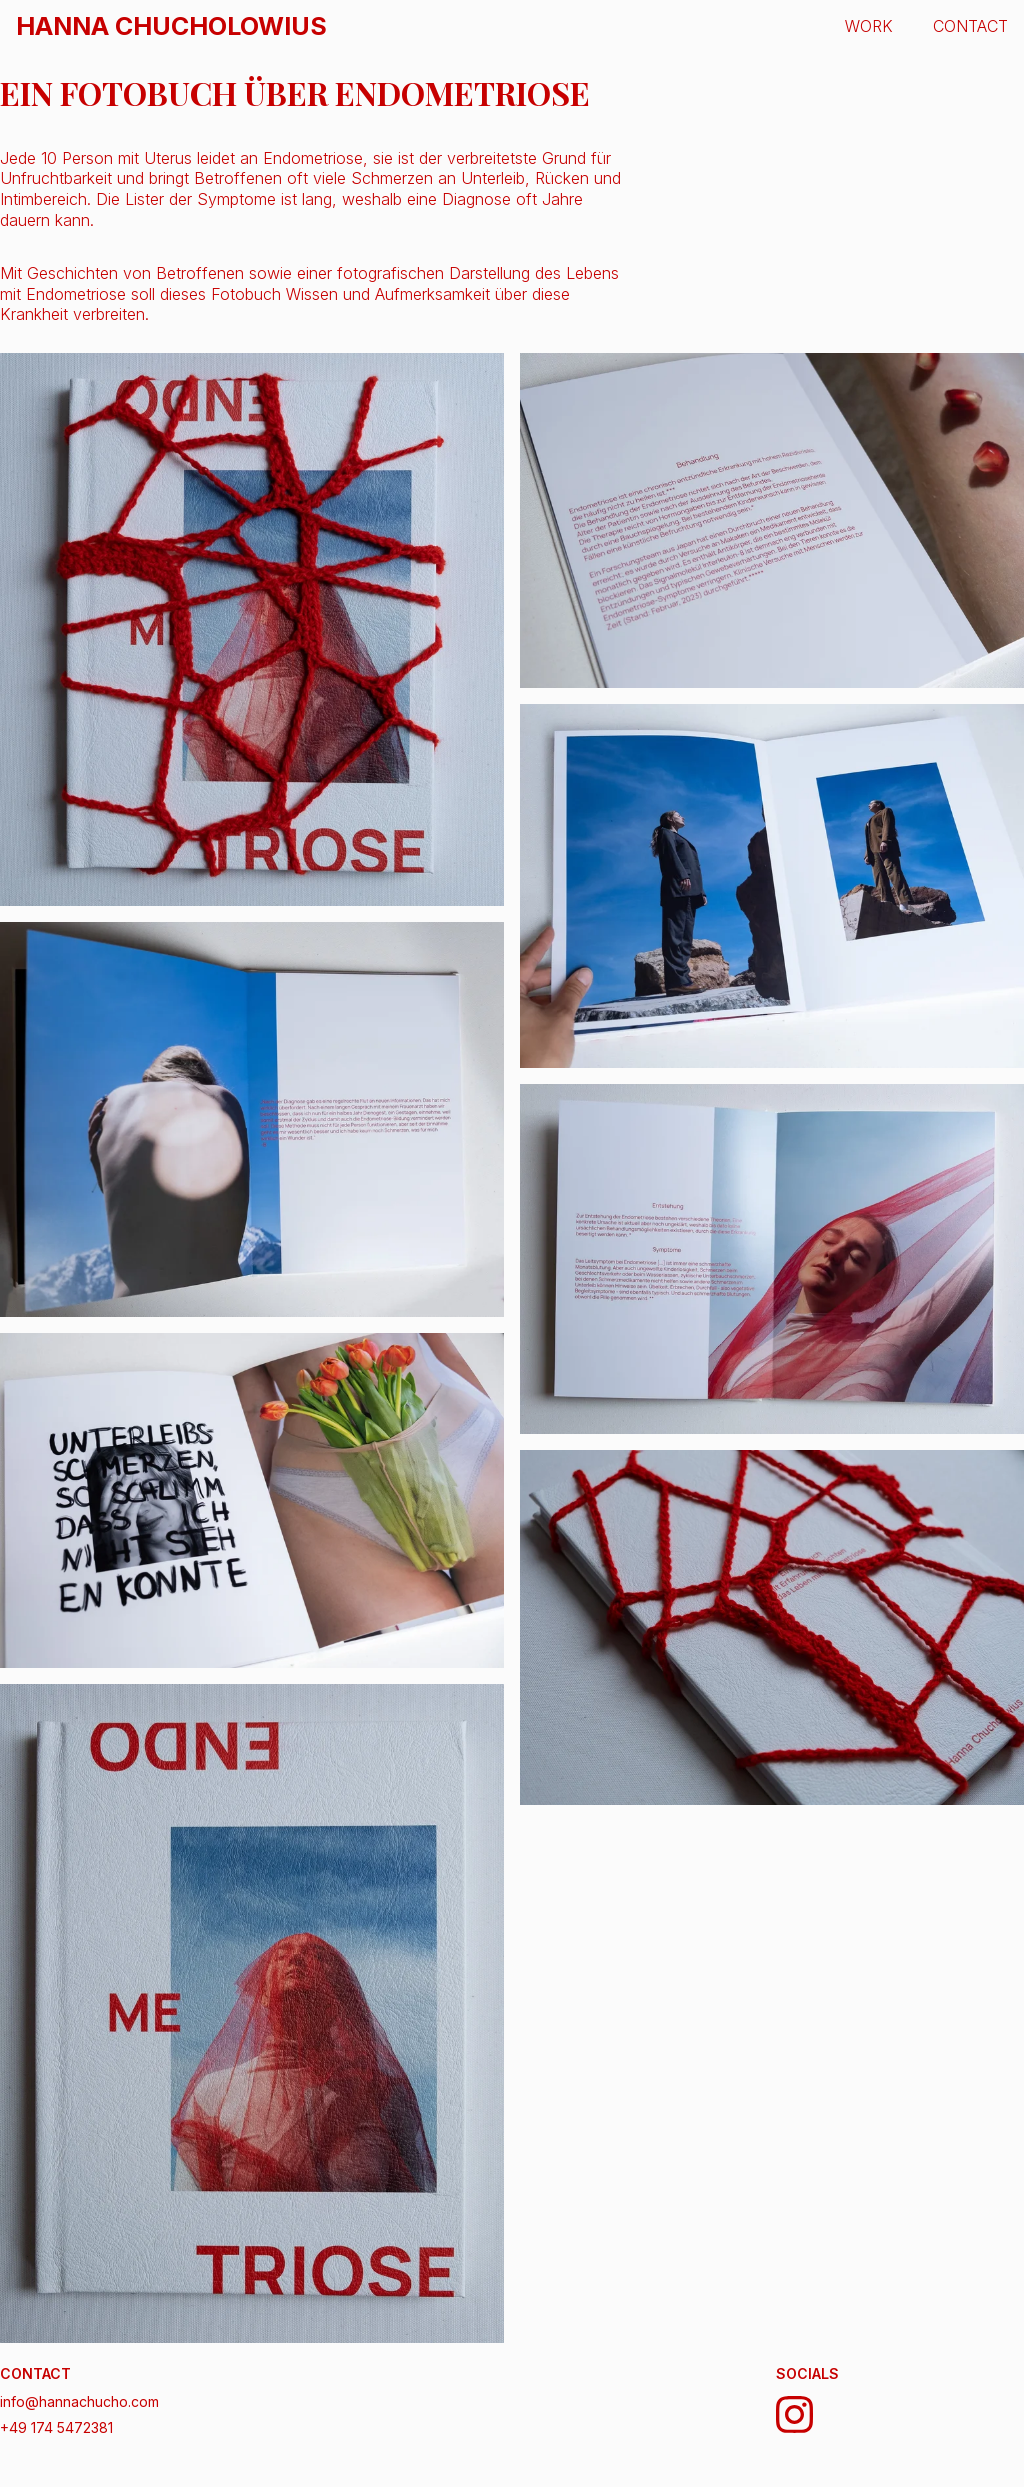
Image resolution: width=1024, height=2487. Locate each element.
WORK (869, 26)
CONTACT (970, 26)
